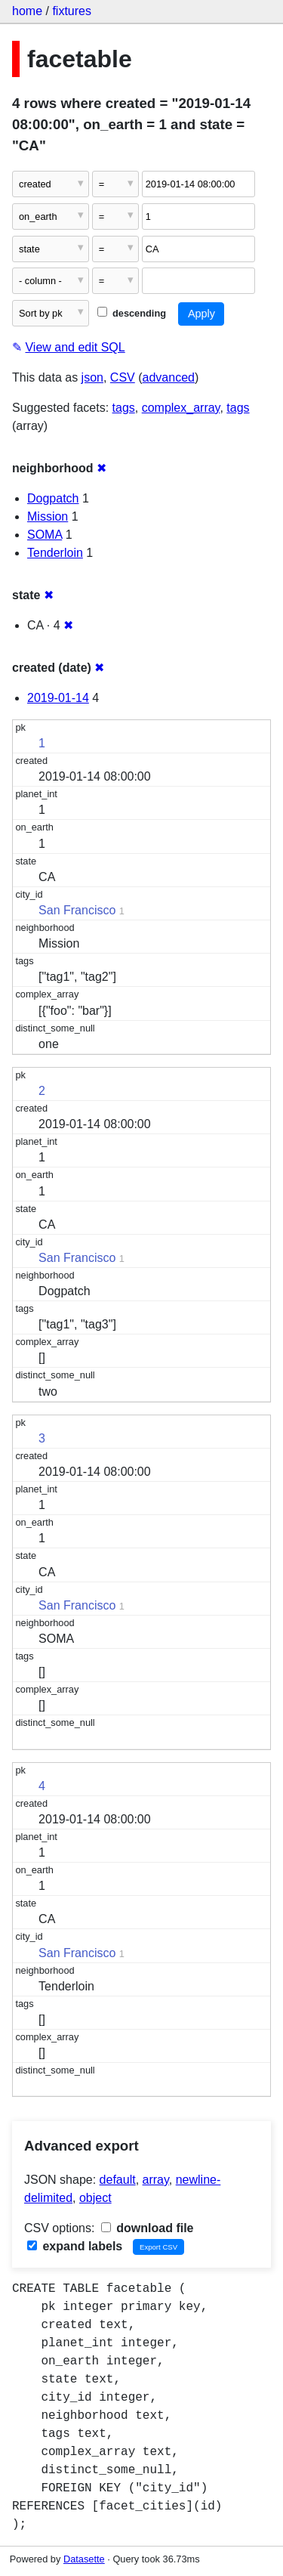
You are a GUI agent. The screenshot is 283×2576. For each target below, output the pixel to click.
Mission (47, 516)
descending (131, 313)
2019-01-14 (58, 697)
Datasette (84, 2559)
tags (123, 407)
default (118, 2179)
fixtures (71, 11)
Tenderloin (55, 552)
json (92, 377)
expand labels (74, 2246)
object (95, 2197)
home (27, 11)
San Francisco (76, 910)
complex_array (181, 407)
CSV (122, 377)
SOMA (44, 534)
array (156, 2179)
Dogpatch (53, 498)
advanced (169, 377)
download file (147, 2228)
